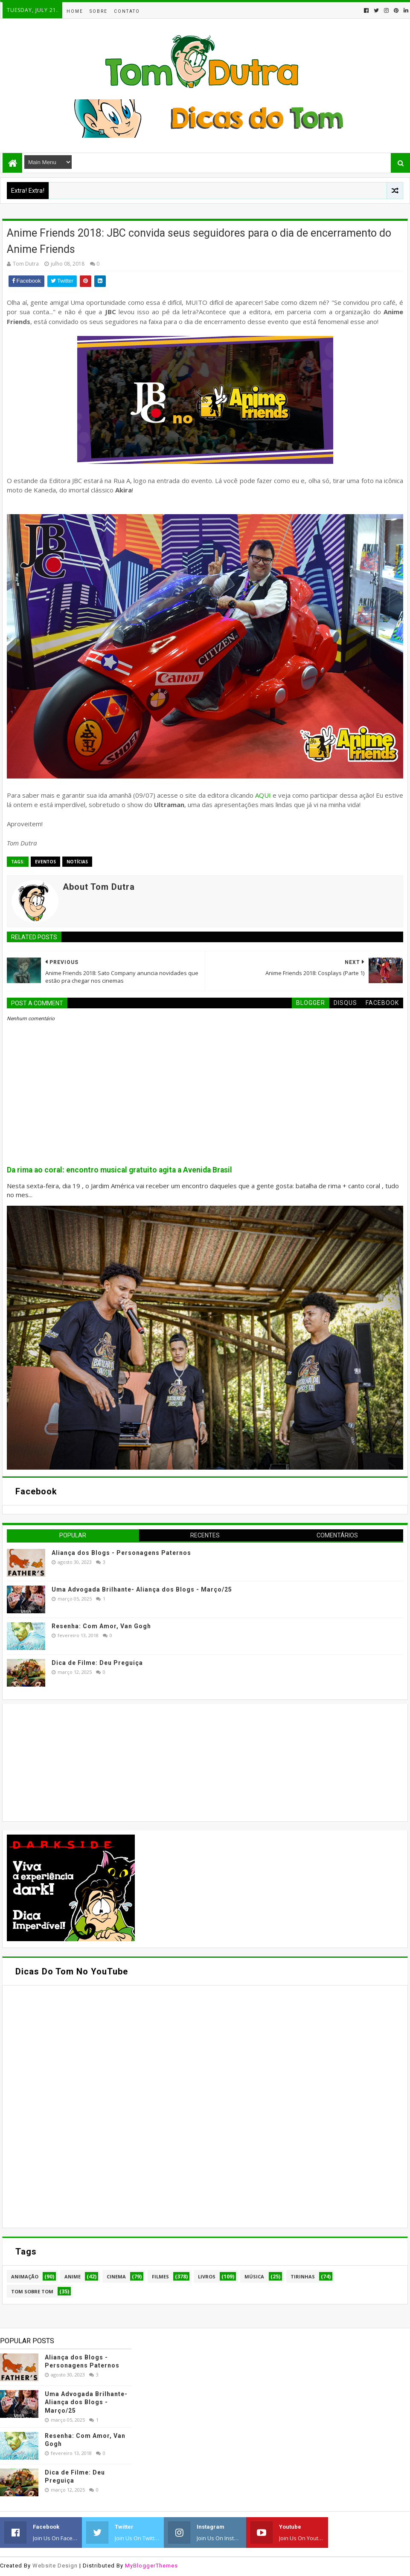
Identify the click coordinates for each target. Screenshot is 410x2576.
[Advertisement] (71, 1761)
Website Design (55, 2565)
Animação (24, 2276)
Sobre (99, 11)
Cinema (116, 2276)
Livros (206, 2276)
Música (254, 2276)
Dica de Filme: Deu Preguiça (97, 1662)
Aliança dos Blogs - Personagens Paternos (121, 1552)
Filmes (160, 2276)
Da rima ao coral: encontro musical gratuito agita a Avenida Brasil (119, 1170)
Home (75, 11)
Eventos (45, 862)
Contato (127, 11)
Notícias (77, 862)
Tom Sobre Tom (32, 2291)
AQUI (263, 795)
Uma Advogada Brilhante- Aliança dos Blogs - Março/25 (142, 1589)
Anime (72, 2276)
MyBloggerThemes (151, 2565)
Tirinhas (303, 2276)
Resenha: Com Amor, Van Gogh (101, 1626)
